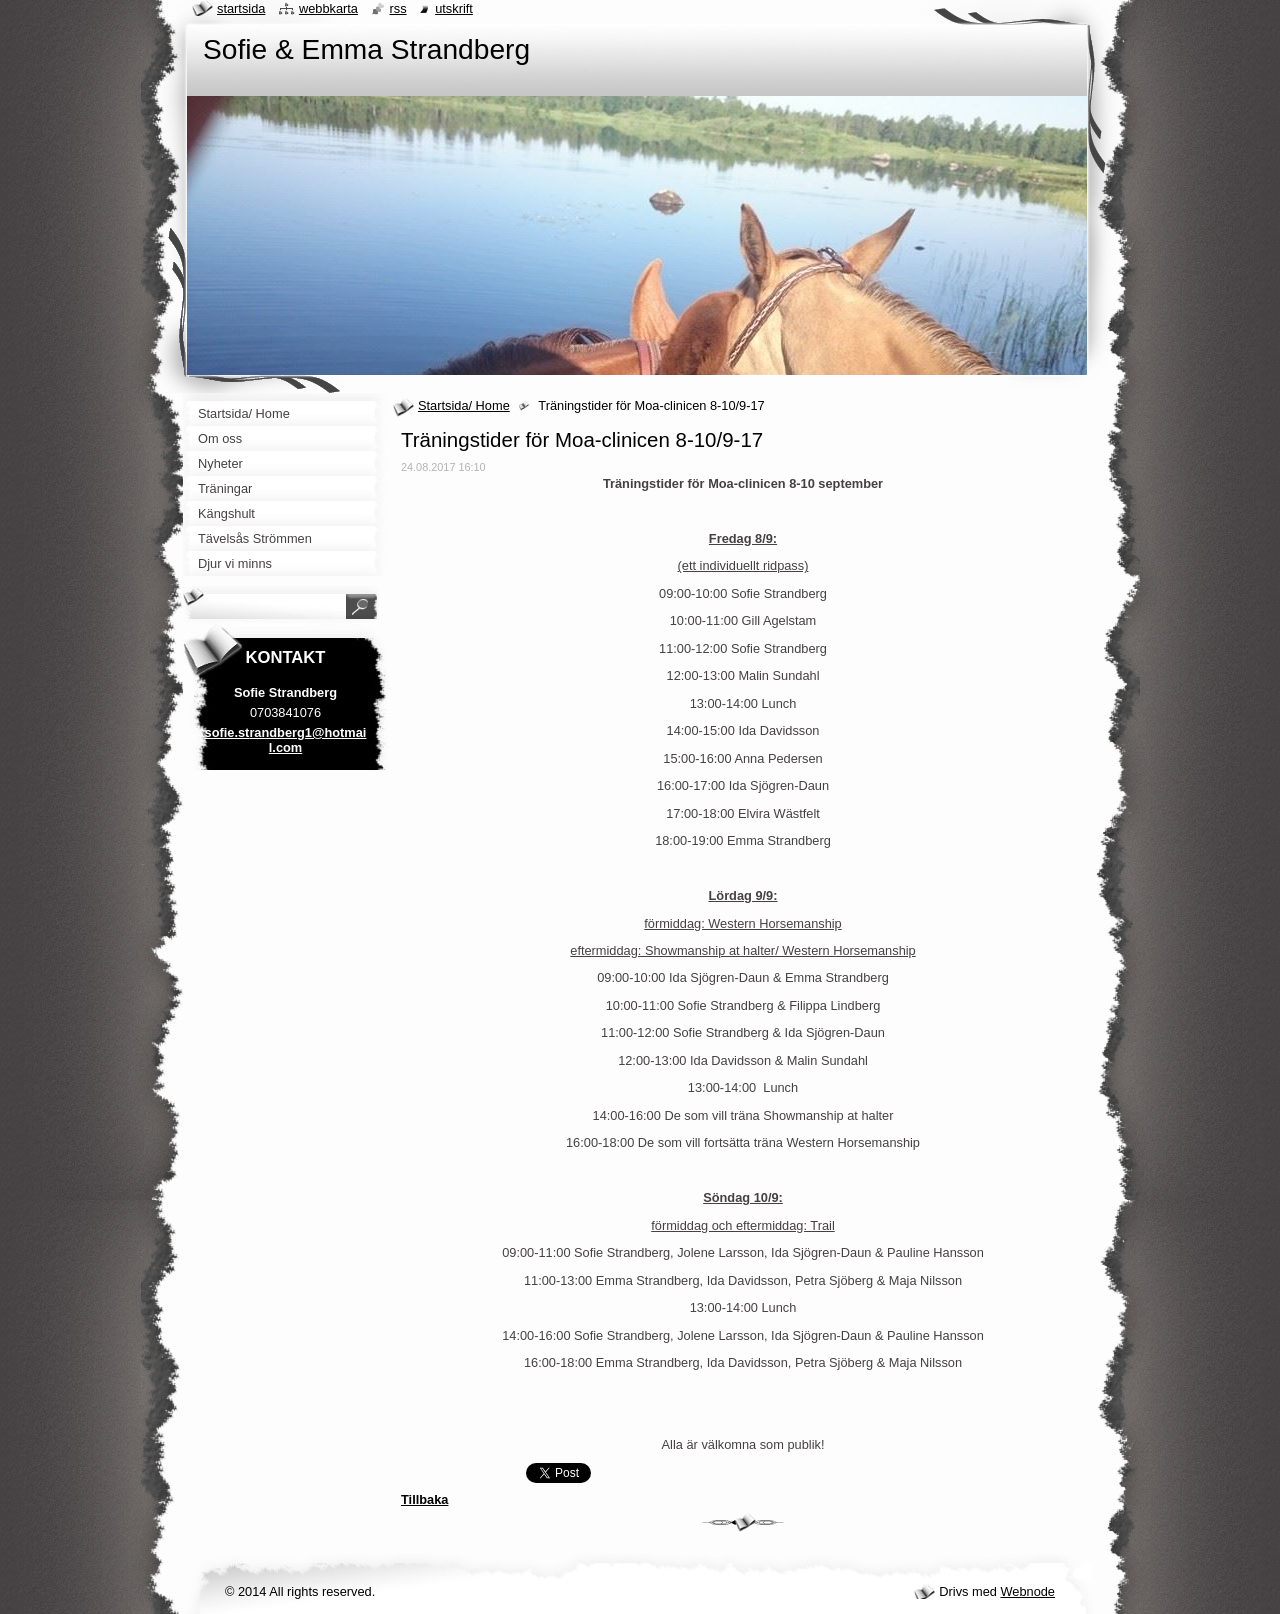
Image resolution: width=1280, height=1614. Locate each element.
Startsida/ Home (464, 405)
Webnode (1027, 1591)
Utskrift (454, 8)
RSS (398, 8)
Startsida (241, 8)
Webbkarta (328, 8)
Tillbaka (424, 1499)
